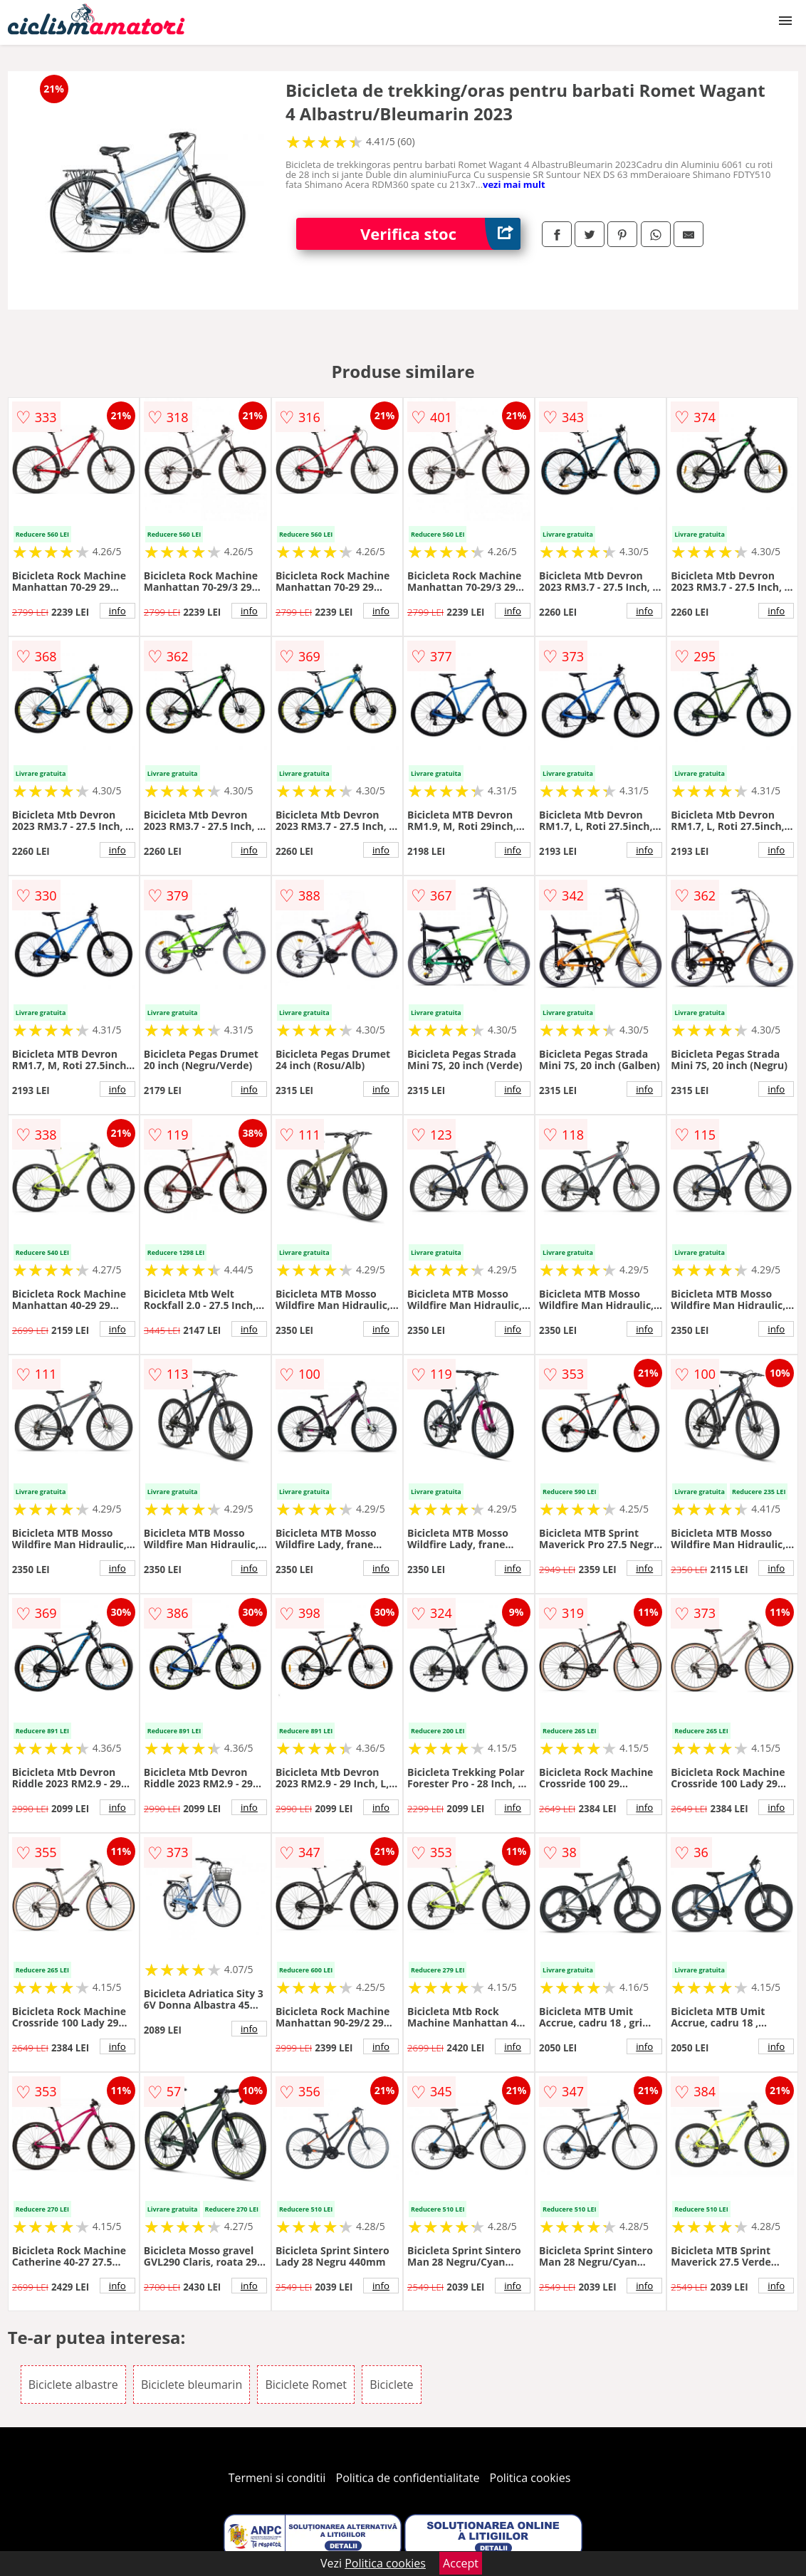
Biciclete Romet (306, 2384)
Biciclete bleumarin (191, 2384)
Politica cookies (530, 2478)
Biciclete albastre (73, 2384)
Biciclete (391, 2384)
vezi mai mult (514, 184)
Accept (460, 2563)
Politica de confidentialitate (408, 2478)
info (117, 610)
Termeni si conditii (277, 2478)
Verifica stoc (440, 234)
